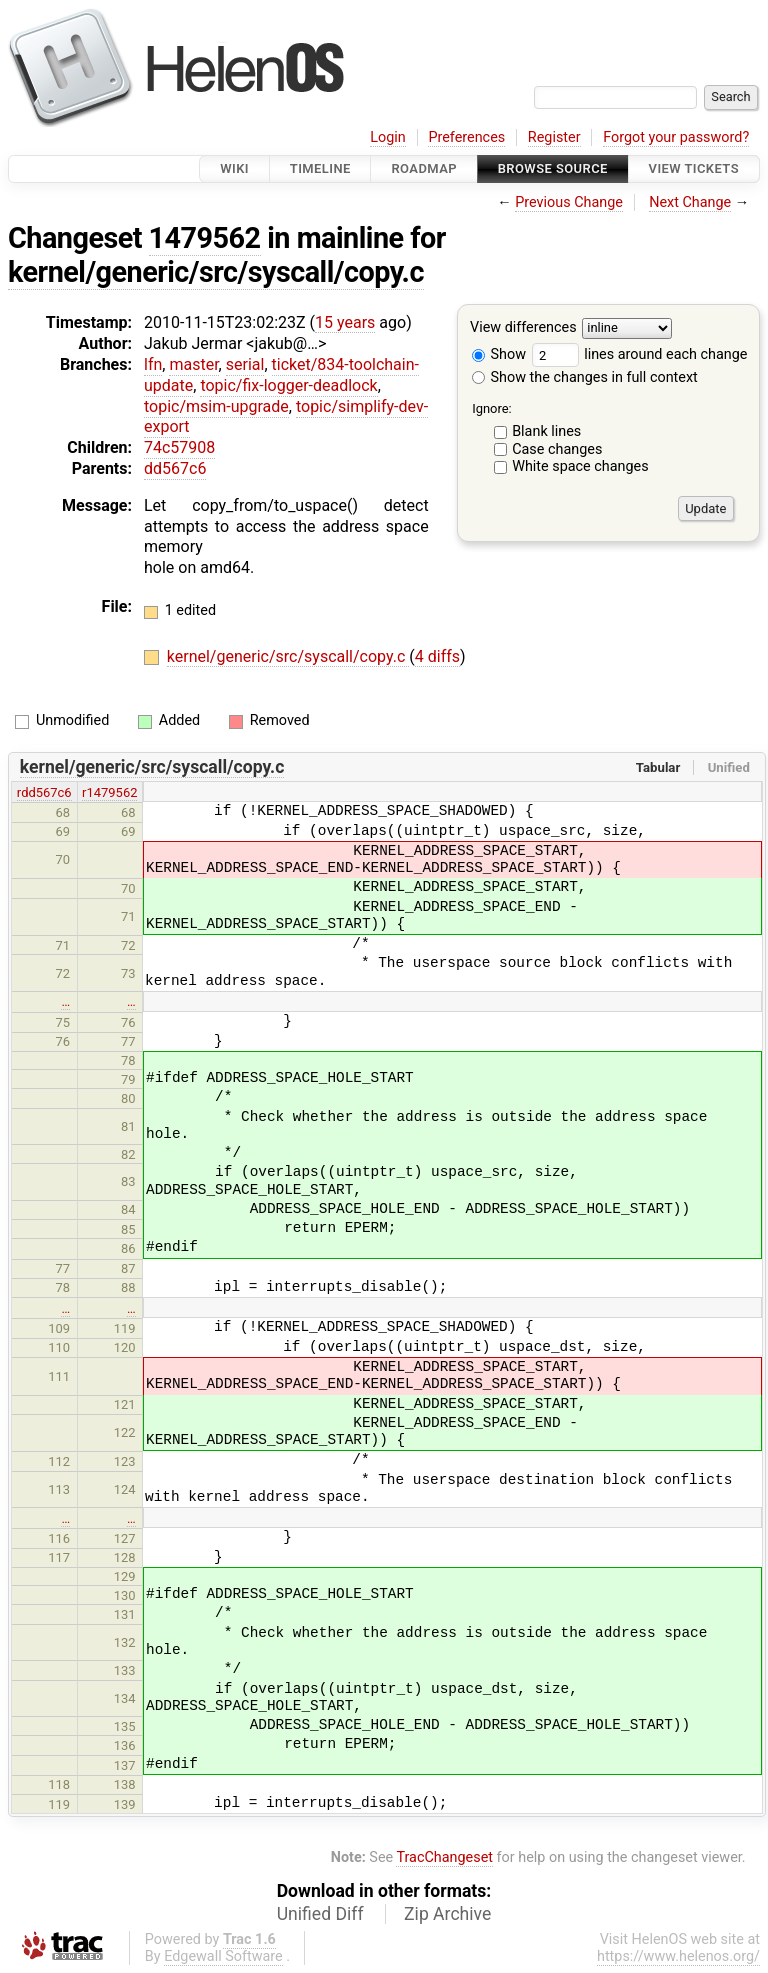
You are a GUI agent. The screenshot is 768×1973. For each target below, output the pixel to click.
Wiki (234, 168)
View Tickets (694, 168)
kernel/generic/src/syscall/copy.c (216, 272)
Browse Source (553, 168)
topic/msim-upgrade (216, 406)
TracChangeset (444, 1857)
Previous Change (569, 202)
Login (388, 137)
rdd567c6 (44, 792)
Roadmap (424, 168)
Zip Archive (447, 1914)
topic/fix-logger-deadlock (288, 385)
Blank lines (546, 431)
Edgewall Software (223, 1956)
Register (554, 137)
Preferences (466, 137)
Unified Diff (320, 1914)
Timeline (320, 168)
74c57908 (179, 447)
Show (499, 354)
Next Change (690, 202)
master (193, 364)
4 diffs (437, 656)
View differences (523, 328)
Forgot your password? (676, 137)
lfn (153, 364)
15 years (345, 322)
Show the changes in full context (585, 377)
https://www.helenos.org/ (678, 1956)
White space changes (580, 466)
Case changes (557, 449)
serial (245, 364)
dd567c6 (175, 468)
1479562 (205, 238)
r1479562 (109, 792)
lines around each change (640, 354)
